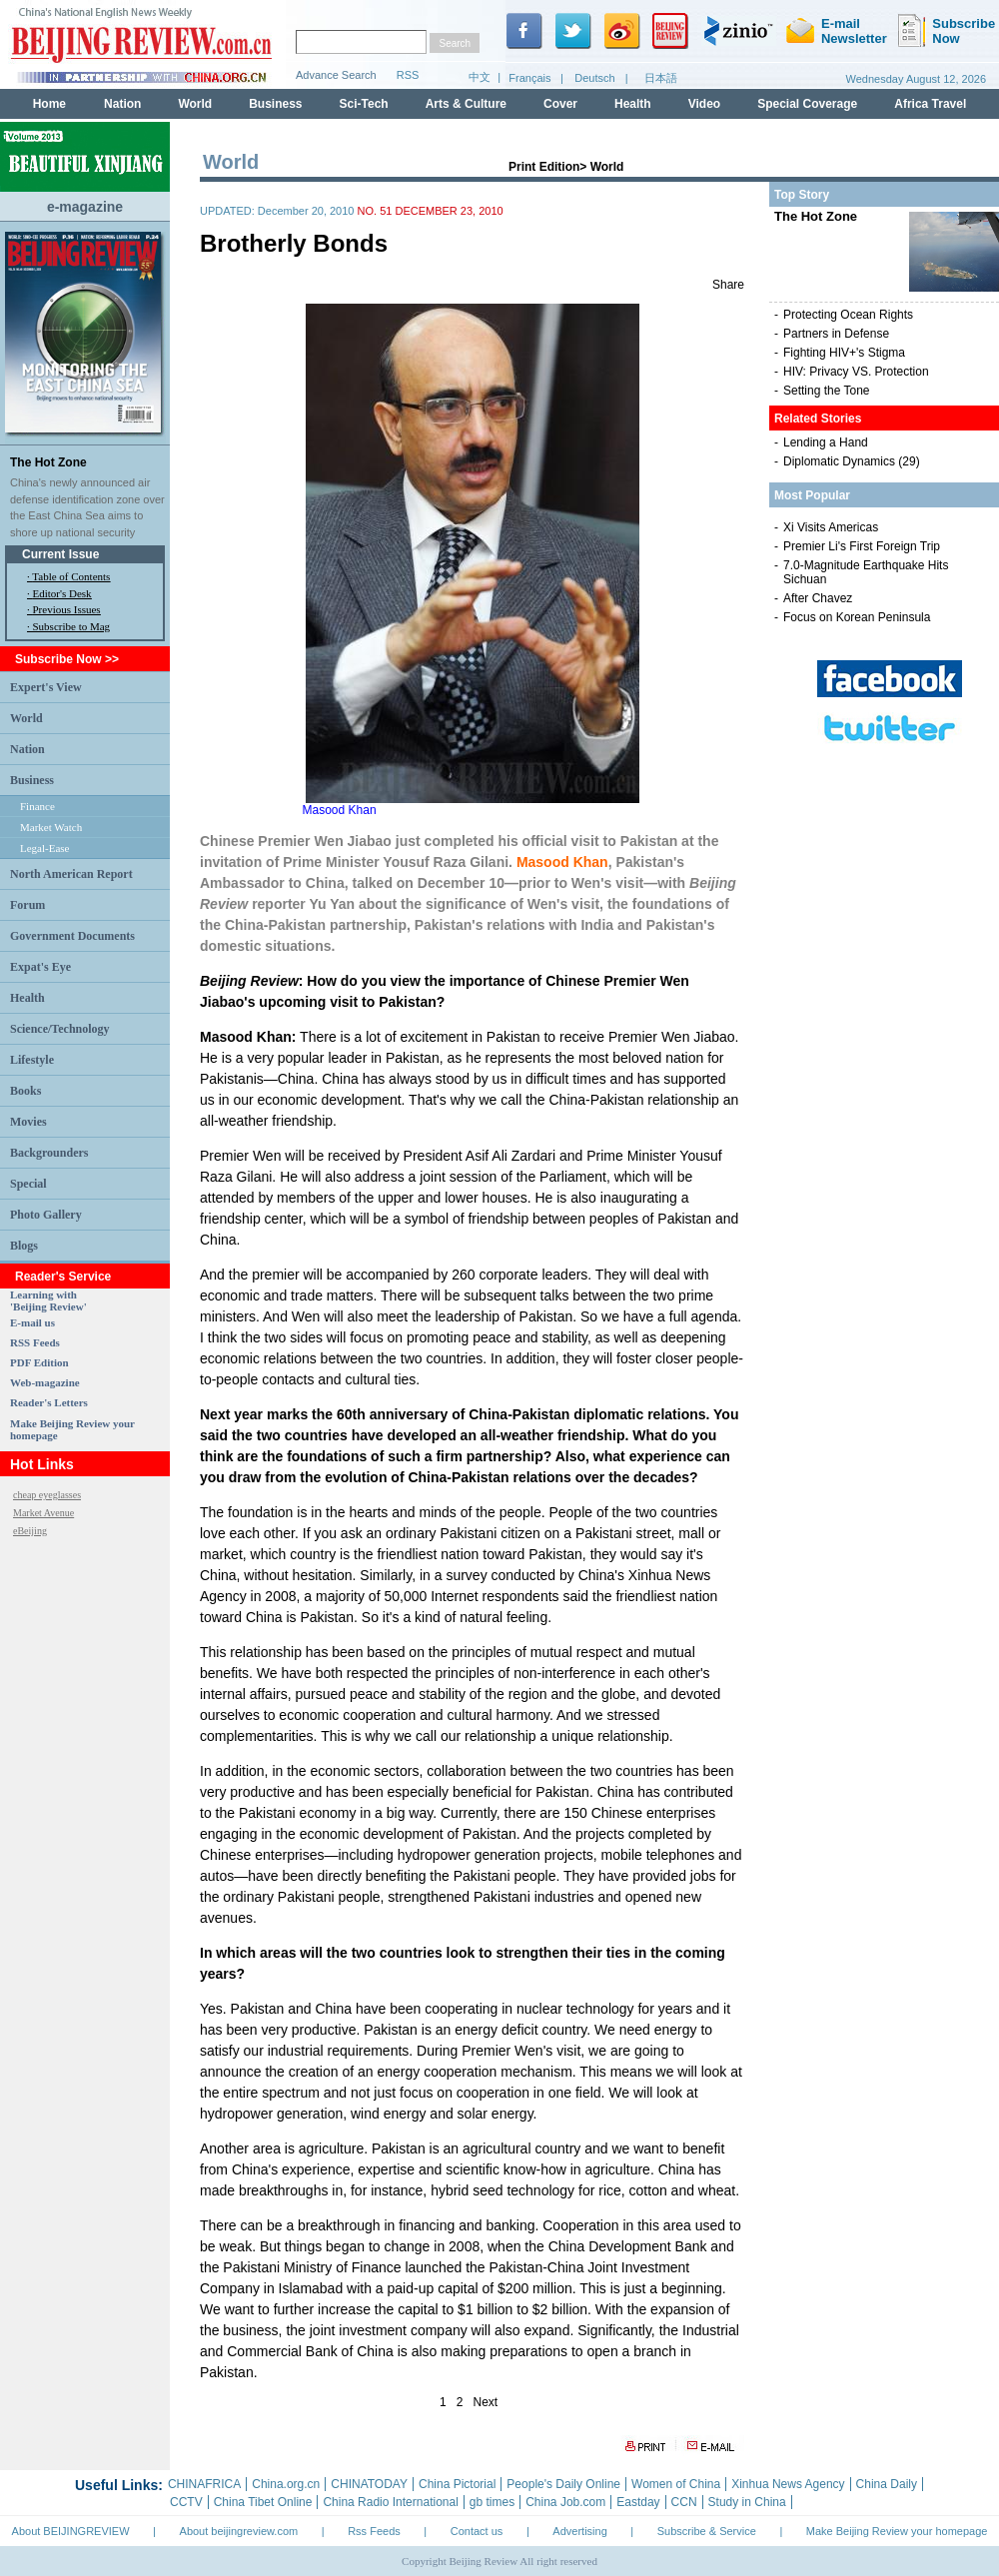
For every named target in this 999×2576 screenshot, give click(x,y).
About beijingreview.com (239, 2531)
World (26, 718)
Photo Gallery (46, 1215)
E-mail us (32, 1322)
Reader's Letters (49, 1402)
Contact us (477, 2531)
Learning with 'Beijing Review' (48, 1300)
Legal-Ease (44, 848)
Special (28, 1184)
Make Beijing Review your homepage (897, 2531)
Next (486, 2402)
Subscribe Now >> (67, 659)
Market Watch (51, 827)
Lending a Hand (825, 442)
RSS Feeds (35, 1342)
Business (32, 780)
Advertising (579, 2531)
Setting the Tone (826, 391)
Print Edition (543, 167)
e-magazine (85, 207)
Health (27, 998)
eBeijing (30, 1530)
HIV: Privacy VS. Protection (856, 372)
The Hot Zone (48, 462)
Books (25, 1091)
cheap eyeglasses (47, 1494)
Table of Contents (71, 576)
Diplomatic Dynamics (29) (851, 461)
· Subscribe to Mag (68, 626)
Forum (27, 905)
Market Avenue (43, 1512)
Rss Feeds (374, 2531)
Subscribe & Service (706, 2531)
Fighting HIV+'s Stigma (844, 353)
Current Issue (60, 554)
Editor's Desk (62, 593)
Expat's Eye (40, 967)
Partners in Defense (836, 334)
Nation (27, 749)
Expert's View (46, 687)
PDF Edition (39, 1362)
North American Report (71, 874)
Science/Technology (60, 1029)
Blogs (24, 1246)
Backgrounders (49, 1153)
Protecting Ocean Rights (848, 315)
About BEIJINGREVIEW (71, 2531)
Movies (28, 1122)
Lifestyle (32, 1060)
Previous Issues (67, 609)
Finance (37, 806)
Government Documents (72, 936)
